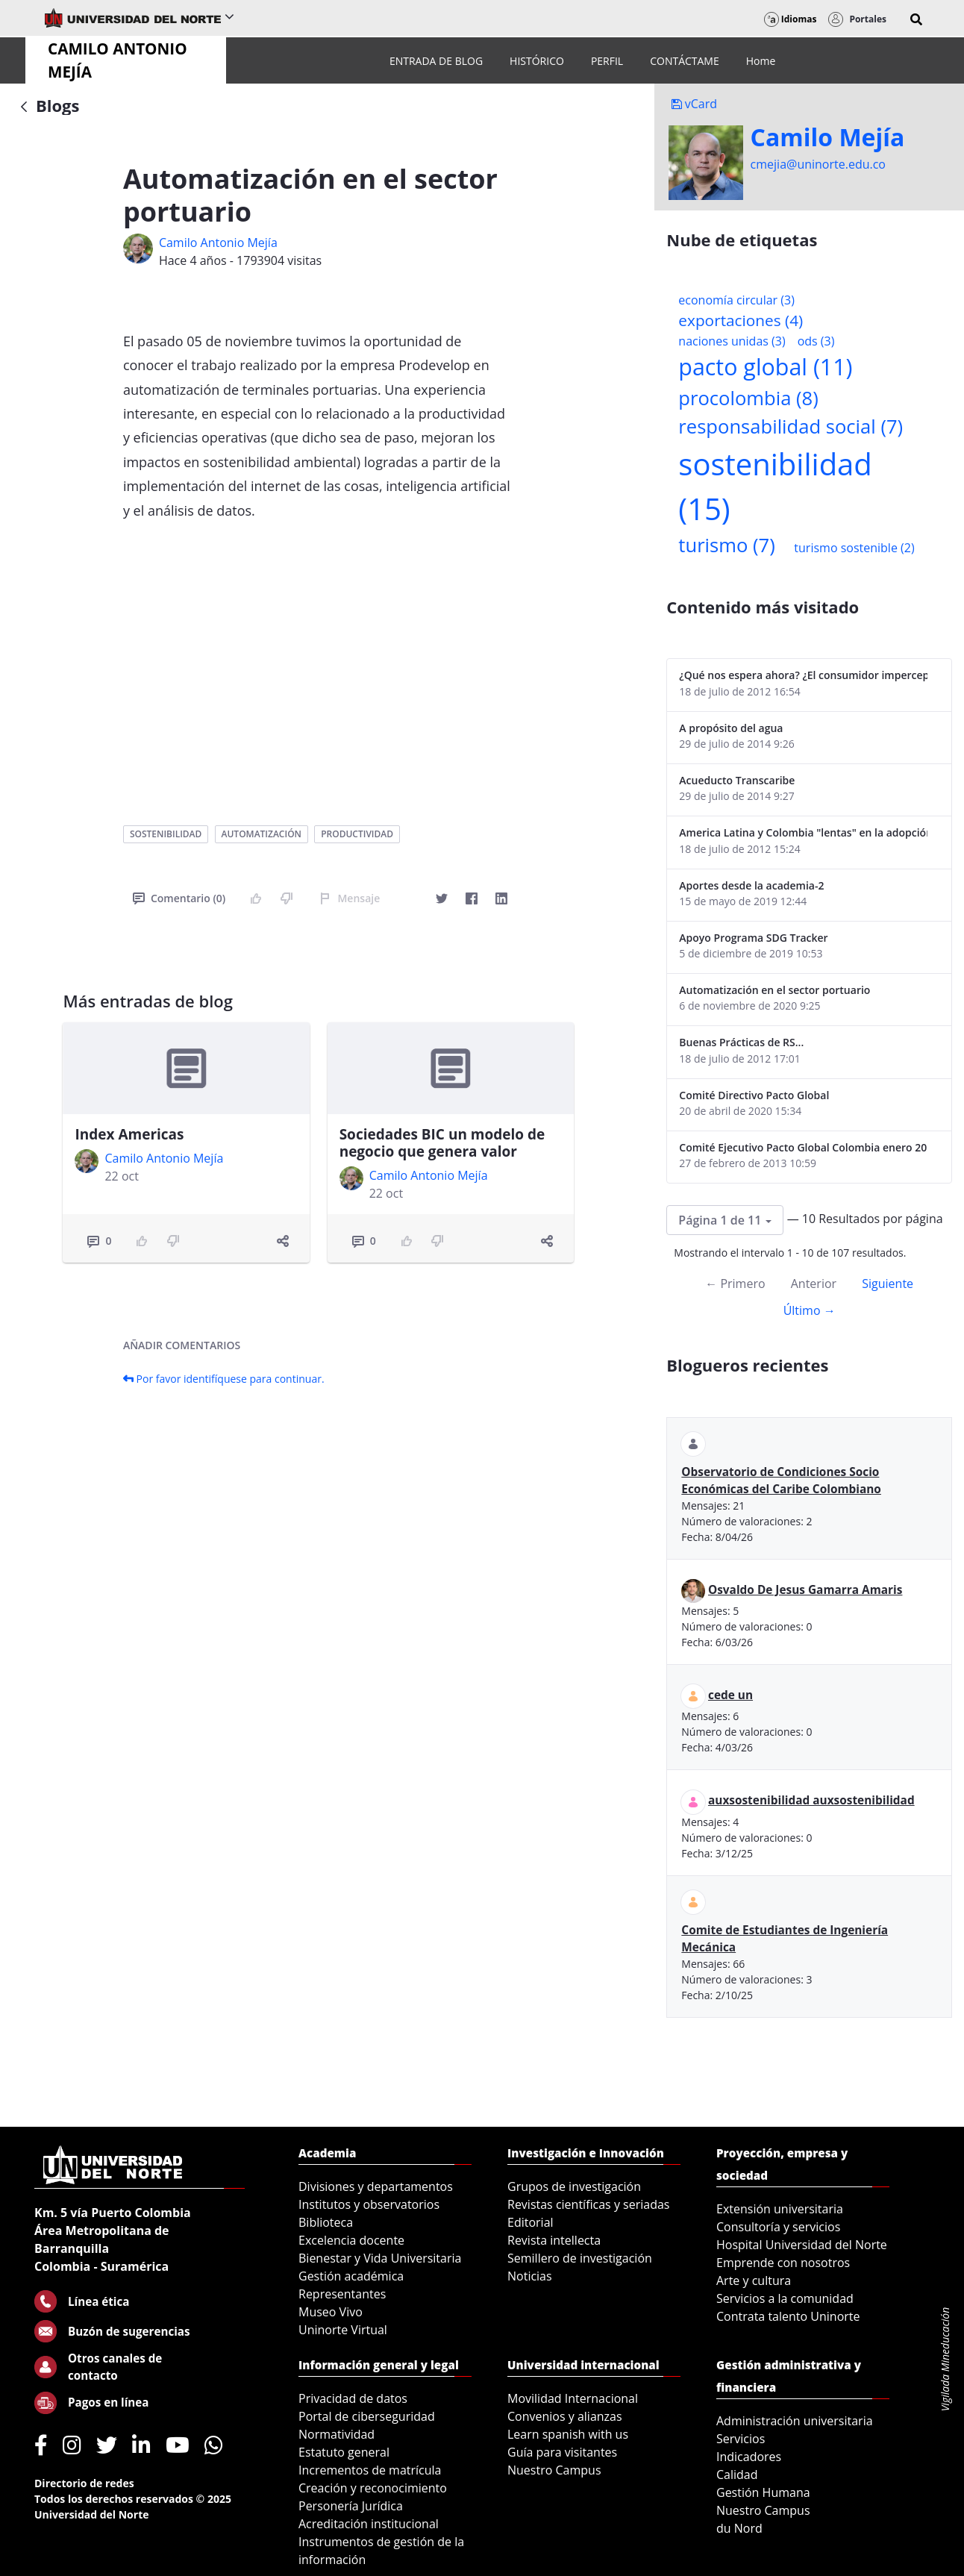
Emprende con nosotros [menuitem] (783, 2262)
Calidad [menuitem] (737, 2474)
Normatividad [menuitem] (336, 2434)
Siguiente (887, 1283)
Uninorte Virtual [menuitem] (342, 2330)
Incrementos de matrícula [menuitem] (370, 2470)
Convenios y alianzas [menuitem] (564, 2416)
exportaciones (740, 320)
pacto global (765, 366)
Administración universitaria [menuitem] (794, 2421)
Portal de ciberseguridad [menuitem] (366, 2416)
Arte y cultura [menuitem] (753, 2280)
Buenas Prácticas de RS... (741, 1042)
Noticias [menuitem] (529, 2276)
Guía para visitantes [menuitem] (562, 2452)
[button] (916, 19)
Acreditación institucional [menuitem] (368, 2524)
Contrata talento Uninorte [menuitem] (788, 2316)
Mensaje (349, 898)
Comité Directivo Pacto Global (754, 1095)
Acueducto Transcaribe (737, 780)
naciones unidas (731, 341)
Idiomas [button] (790, 19)
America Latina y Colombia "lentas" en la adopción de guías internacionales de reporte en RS (803, 832)
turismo (726, 545)
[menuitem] (436, 61)
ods (816, 341)
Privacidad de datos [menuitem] (352, 2398)
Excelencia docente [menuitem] (351, 2240)
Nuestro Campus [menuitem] (554, 2470)
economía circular (736, 300)
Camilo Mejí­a (828, 137)
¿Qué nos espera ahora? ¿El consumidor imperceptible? (803, 675)
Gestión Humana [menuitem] (763, 2492)
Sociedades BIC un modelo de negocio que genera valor (442, 1143)
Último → (809, 1310)
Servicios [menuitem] (740, 2438)
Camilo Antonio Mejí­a (218, 242)
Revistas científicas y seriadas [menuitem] (588, 2204)
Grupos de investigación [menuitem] (574, 2186)
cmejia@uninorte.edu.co (818, 164)
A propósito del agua (731, 728)
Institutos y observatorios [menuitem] (368, 2204)
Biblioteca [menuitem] (325, 2222)
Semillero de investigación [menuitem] (579, 2258)
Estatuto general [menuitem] (343, 2452)
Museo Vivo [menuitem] (330, 2312)
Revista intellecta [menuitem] (554, 2240)
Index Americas (129, 1134)
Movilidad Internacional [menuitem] (572, 2398)
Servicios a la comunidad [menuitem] (785, 2298)
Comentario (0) (179, 898)
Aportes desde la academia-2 (751, 885)
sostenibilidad (165, 834)
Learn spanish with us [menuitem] (567, 2434)
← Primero (735, 1283)
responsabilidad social (790, 426)
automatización (261, 834)
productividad (357, 834)
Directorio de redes (84, 2483)
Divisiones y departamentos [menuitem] (375, 2186)
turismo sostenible (854, 548)
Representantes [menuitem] (342, 2294)
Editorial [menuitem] (530, 2222)
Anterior (813, 1283)
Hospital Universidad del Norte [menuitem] (801, 2244)
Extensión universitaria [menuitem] (779, 2209)
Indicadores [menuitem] (748, 2456)
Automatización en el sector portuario (774, 990)
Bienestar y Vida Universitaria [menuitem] (379, 2258)
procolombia (748, 398)
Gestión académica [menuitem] (351, 2276)
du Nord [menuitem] (739, 2528)
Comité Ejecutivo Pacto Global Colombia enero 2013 (803, 1147)
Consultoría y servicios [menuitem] (778, 2227)
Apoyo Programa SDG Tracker (753, 938)
